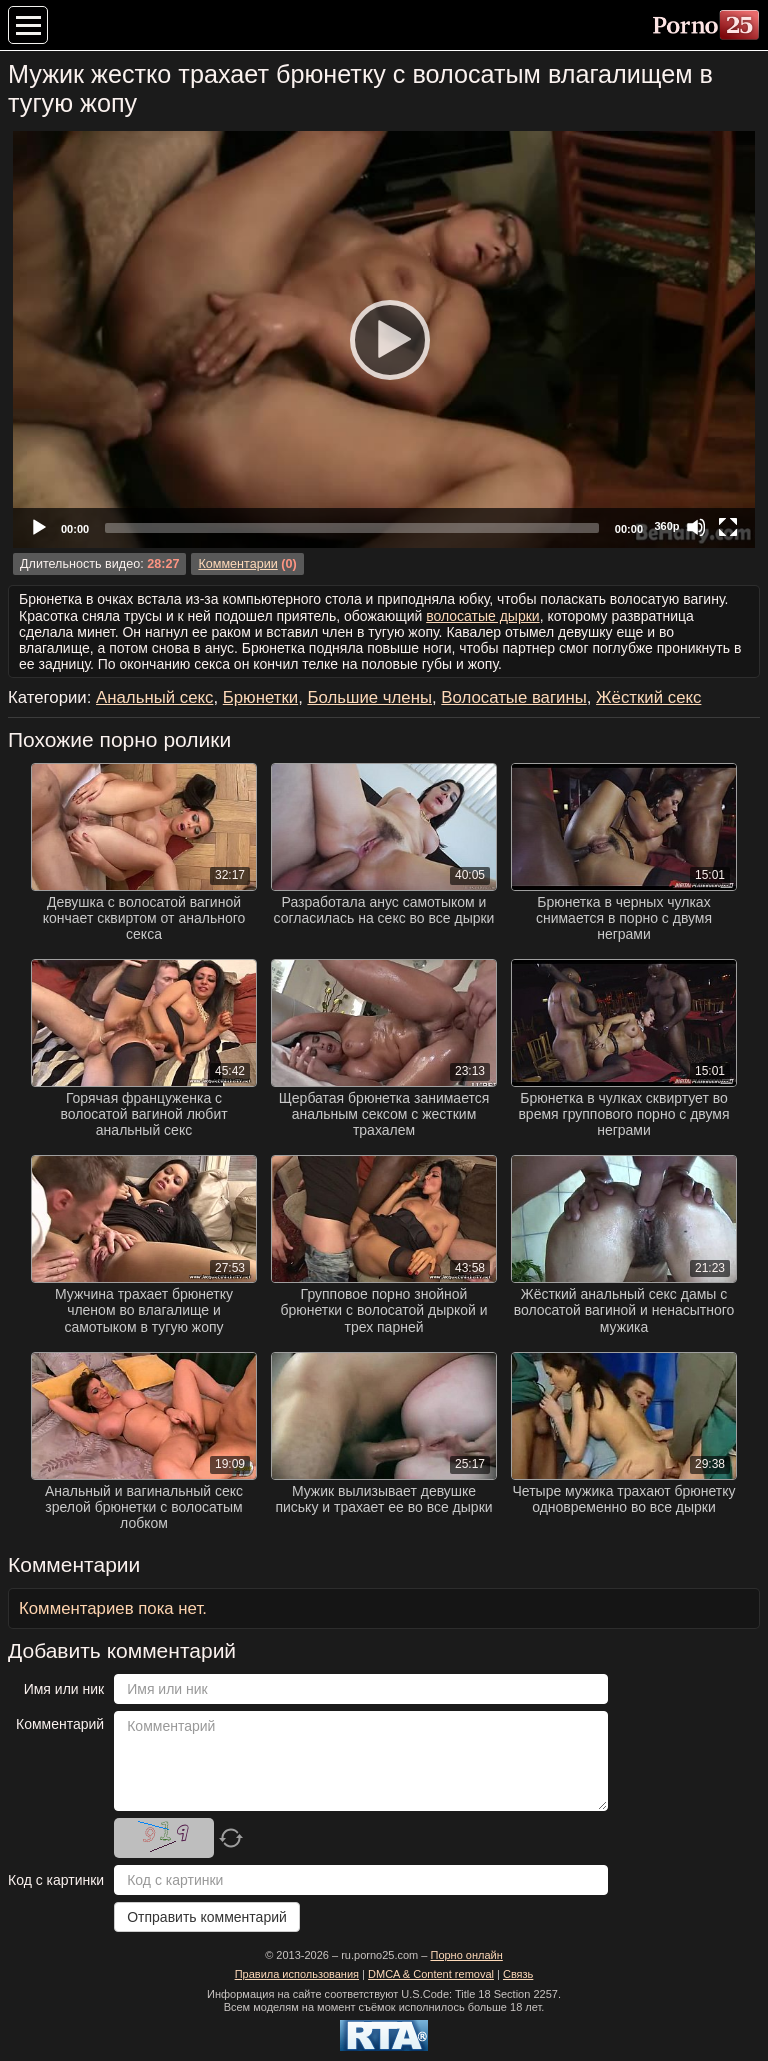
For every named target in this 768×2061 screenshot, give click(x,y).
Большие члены (369, 697)
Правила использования (297, 1974)
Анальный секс (154, 697)
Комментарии (237, 564)
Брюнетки (260, 697)
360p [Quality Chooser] (666, 526)
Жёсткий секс (648, 697)
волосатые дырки (482, 616)
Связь (518, 1974)
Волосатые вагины (513, 697)
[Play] (384, 339)
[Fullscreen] (728, 527)
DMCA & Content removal (431, 1974)
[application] (384, 339)
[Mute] (696, 527)
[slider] (352, 528)
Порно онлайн (466, 1955)
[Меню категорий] (28, 25)
